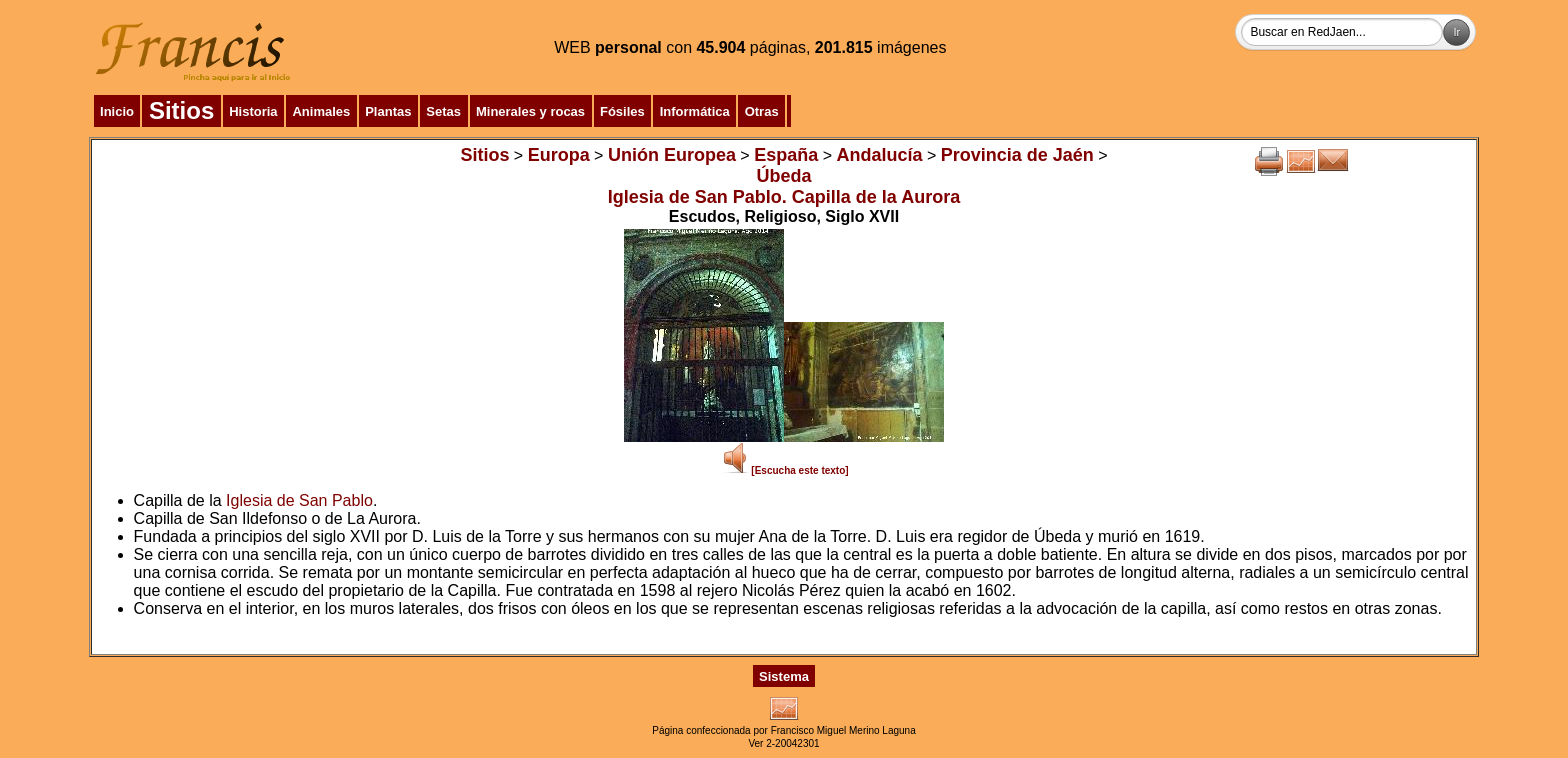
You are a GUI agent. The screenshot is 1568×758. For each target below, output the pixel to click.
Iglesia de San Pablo (299, 500)
